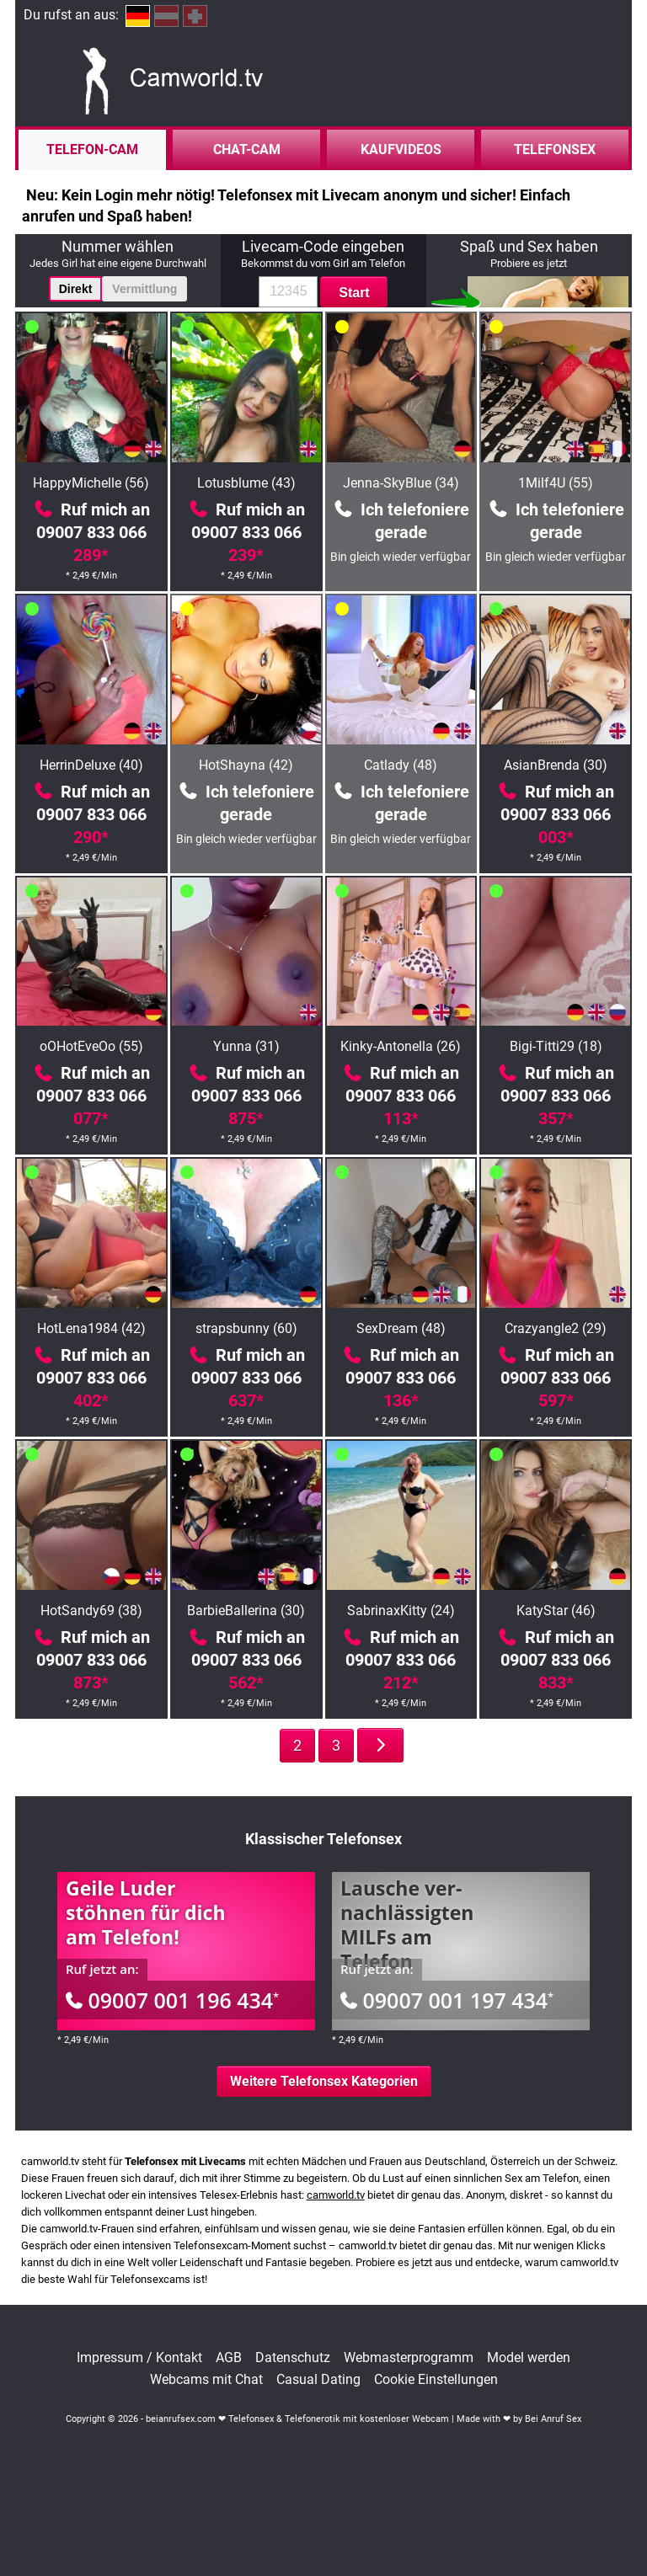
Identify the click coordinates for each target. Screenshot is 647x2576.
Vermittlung (144, 289)
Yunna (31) (246, 1046)
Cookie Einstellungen (436, 2380)
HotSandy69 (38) (91, 1611)
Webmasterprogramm (408, 2358)
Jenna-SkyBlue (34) (401, 483)
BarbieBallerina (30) (246, 1611)
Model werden (528, 2358)
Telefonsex (555, 149)
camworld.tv (336, 2195)
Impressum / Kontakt (139, 2358)
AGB (229, 2358)
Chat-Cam (247, 149)
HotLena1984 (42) (91, 1328)
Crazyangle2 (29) (556, 1328)
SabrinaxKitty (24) (401, 1611)
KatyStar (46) (556, 1611)
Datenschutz (292, 2358)
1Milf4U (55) (555, 483)
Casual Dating (318, 2380)
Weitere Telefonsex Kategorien (324, 2081)
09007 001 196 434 (172, 2000)
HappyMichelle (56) (91, 483)
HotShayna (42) (246, 765)
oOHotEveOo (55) (91, 1046)
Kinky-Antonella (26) (400, 1046)
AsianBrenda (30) (555, 765)
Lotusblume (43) (246, 483)
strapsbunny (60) (246, 1328)
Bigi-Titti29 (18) (556, 1046)
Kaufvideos (401, 149)
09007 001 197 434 (446, 2000)
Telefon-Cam (92, 149)
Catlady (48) (400, 765)
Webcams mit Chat (206, 2380)
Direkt (76, 289)
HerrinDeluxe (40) (91, 765)
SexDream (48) (401, 1328)
